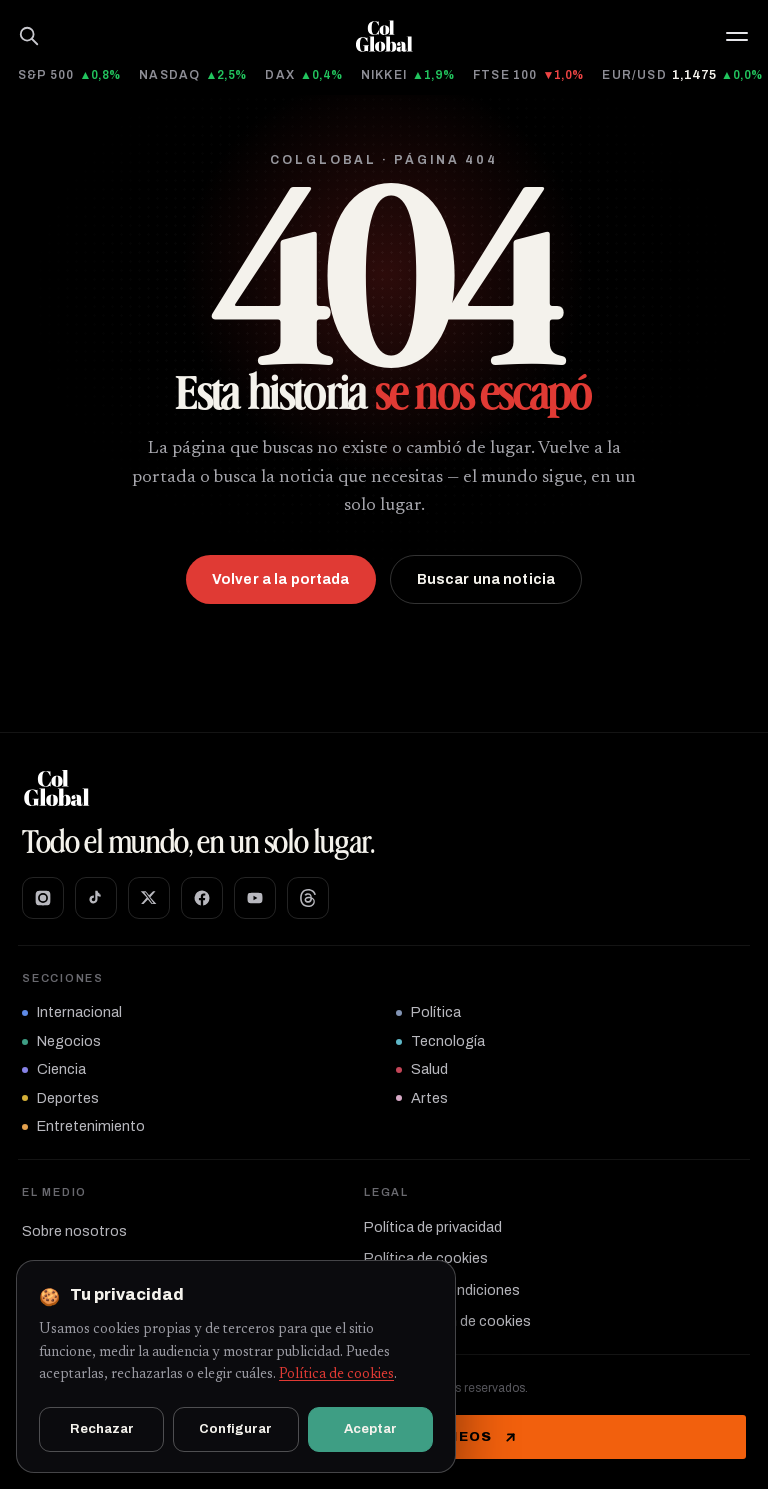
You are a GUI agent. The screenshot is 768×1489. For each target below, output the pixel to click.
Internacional (72, 1012)
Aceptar (370, 1429)
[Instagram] (43, 898)
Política (428, 1012)
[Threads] (308, 898)
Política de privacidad (433, 1227)
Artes (422, 1098)
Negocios (61, 1041)
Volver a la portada (281, 579)
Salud (422, 1069)
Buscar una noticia (486, 579)
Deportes (60, 1098)
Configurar (235, 1429)
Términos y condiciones (442, 1290)
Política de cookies (426, 1258)
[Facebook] (202, 898)
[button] (737, 36)
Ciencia (54, 1069)
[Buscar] (29, 36)
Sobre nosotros (74, 1231)
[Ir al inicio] (384, 36)
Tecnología (440, 1041)
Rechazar (102, 1429)
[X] (149, 898)
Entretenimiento (83, 1126)
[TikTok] (96, 898)
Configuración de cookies (447, 1321)
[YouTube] (255, 898)
